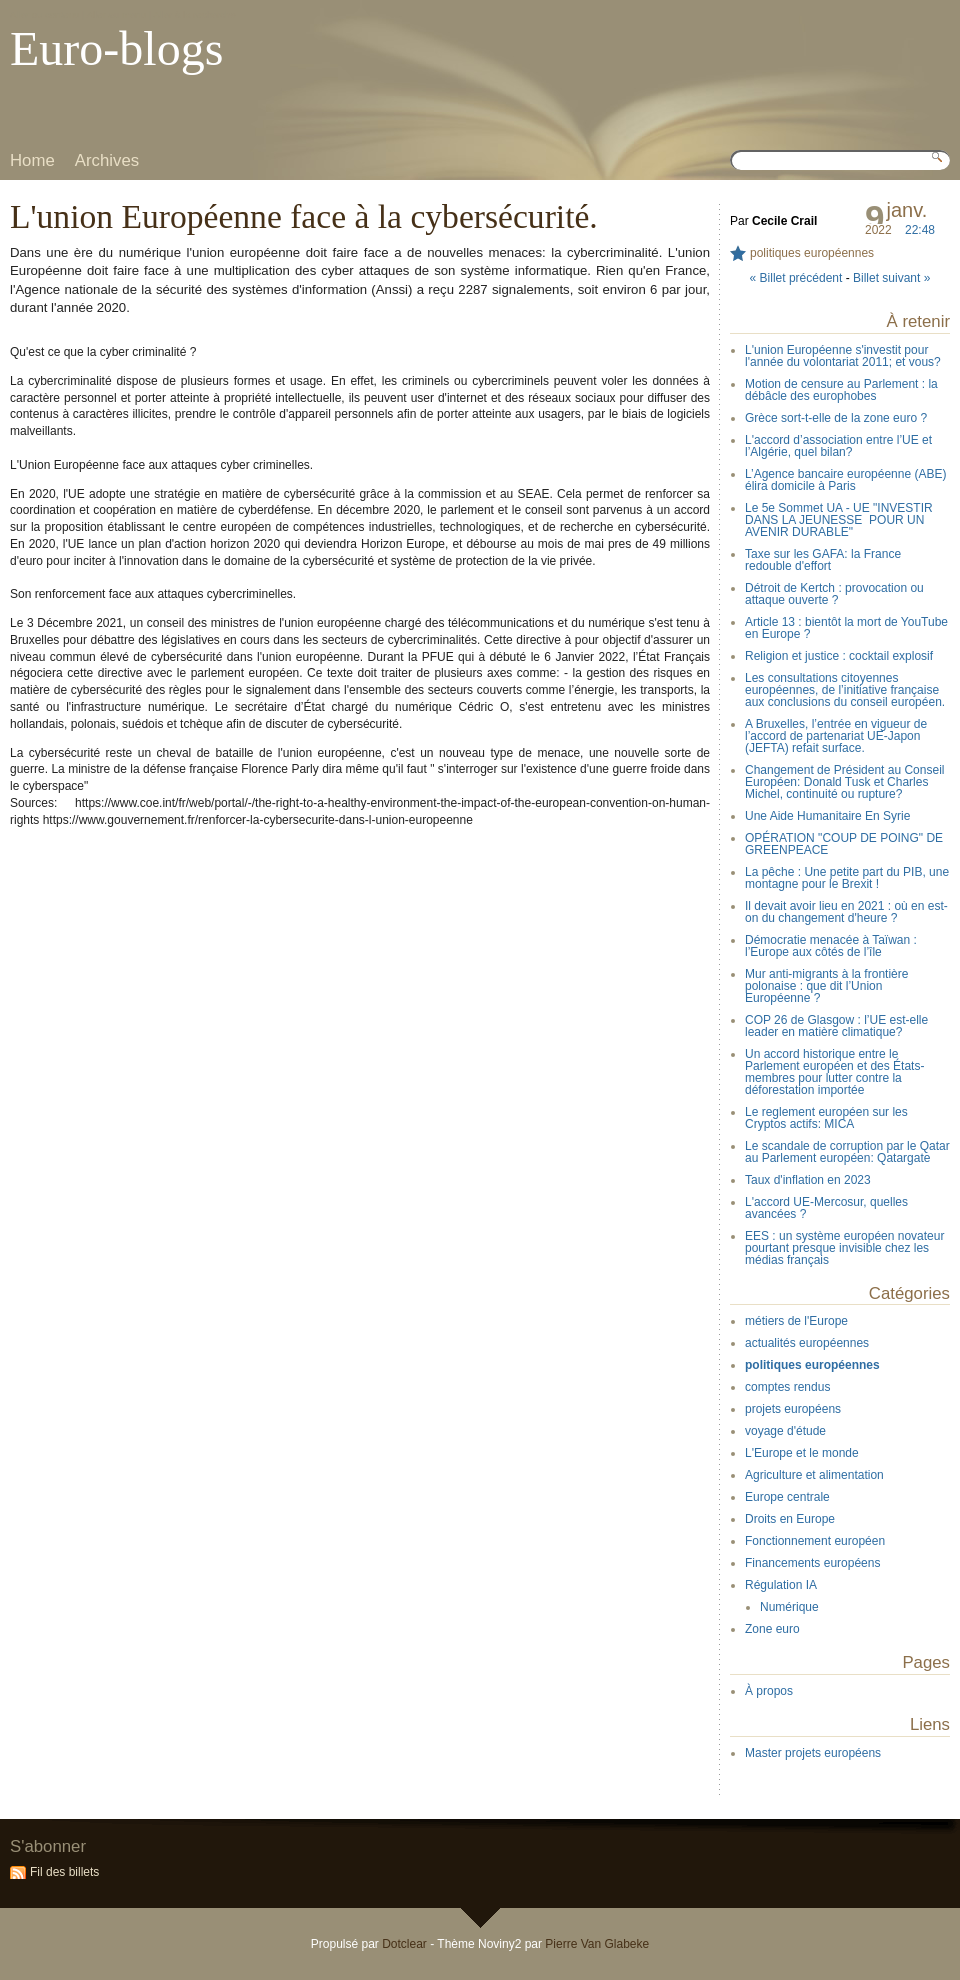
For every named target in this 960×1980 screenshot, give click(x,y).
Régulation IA (781, 1585)
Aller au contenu (44, 14)
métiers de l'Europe (796, 1321)
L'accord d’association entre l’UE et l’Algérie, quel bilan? (838, 446)
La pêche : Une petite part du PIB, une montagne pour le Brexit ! (847, 878)
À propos (769, 1691)
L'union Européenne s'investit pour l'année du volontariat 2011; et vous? (843, 356)
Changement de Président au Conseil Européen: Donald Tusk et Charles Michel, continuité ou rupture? (844, 782)
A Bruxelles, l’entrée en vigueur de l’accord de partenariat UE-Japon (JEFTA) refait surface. (836, 736)
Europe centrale (787, 1497)
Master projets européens (813, 1753)
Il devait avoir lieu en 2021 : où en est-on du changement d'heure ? (846, 912)
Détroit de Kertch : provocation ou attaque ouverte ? (834, 594)
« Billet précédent (796, 278)
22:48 (920, 230)
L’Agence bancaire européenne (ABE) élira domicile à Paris (845, 480)
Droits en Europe (790, 1519)
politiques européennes (812, 253)
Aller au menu (116, 14)
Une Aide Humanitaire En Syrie (827, 816)
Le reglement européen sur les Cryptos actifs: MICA (826, 1118)
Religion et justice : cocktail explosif (839, 656)
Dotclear (404, 1944)
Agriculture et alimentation (814, 1475)
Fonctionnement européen (815, 1541)
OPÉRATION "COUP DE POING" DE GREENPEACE (844, 844)
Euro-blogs (116, 48)
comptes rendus (787, 1387)
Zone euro (772, 1629)
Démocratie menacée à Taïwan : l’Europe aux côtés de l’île (831, 946)
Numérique (789, 1607)
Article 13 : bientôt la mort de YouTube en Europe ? (846, 628)
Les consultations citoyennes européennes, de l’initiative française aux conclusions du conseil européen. (845, 690)
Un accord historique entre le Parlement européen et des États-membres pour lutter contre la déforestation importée (834, 1072)
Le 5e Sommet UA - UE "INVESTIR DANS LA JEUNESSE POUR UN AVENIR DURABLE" (839, 520)
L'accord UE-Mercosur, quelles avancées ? (826, 1208)
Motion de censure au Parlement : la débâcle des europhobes (841, 390)
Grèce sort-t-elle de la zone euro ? (836, 418)
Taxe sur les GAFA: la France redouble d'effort (823, 560)
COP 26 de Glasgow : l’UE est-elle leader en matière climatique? (836, 1026)
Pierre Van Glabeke (597, 1944)
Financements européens (812, 1563)
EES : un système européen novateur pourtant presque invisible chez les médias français (844, 1248)
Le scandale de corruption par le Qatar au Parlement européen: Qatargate (847, 1152)
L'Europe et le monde (802, 1453)
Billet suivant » (891, 278)
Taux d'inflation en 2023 (808, 1180)
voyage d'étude (785, 1431)
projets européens (793, 1409)
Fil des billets (64, 1872)
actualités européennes (807, 1343)
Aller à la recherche (194, 14)
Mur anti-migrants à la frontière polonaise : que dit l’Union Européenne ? (826, 986)
